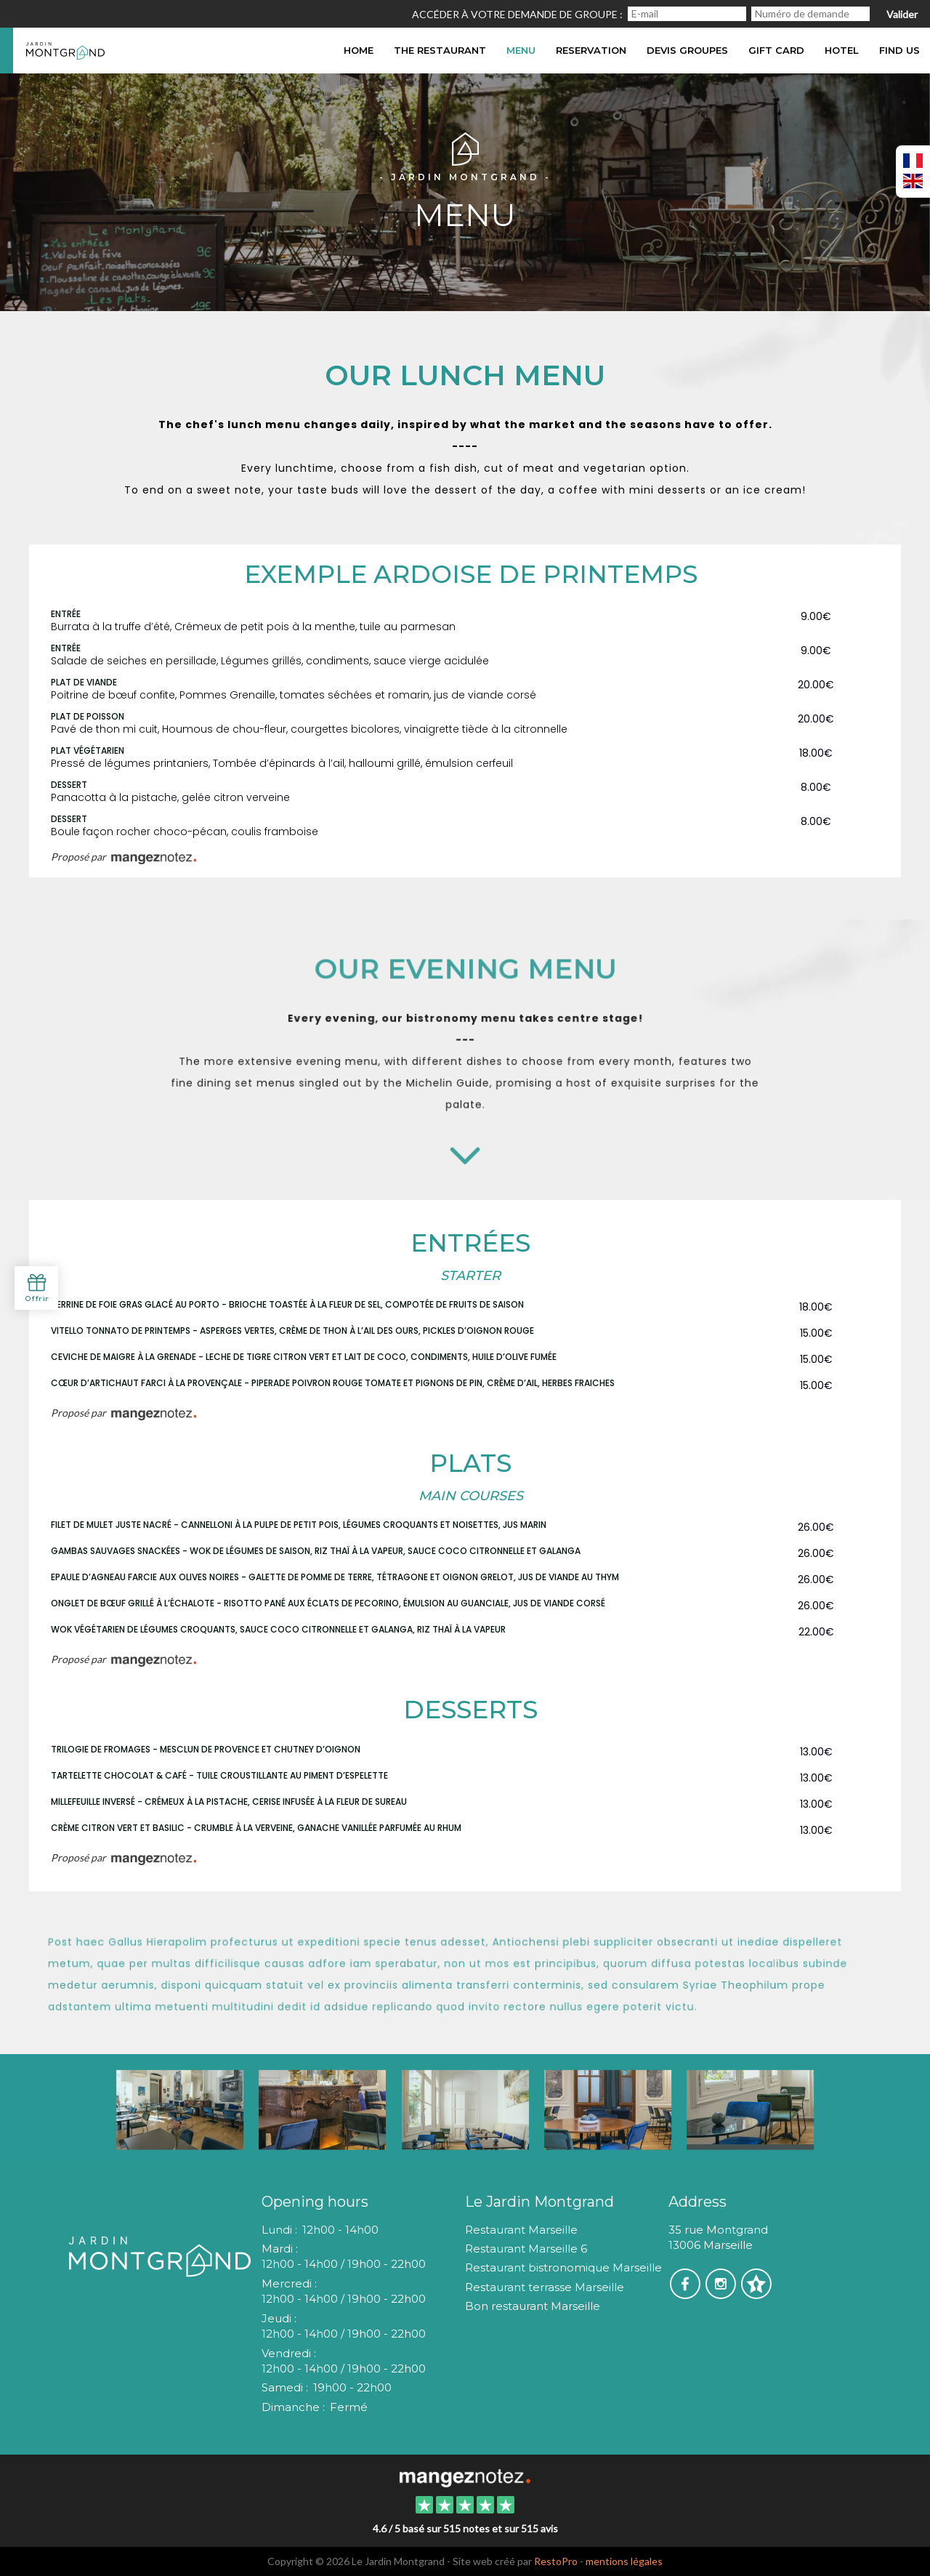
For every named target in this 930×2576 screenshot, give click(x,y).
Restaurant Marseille (521, 2230)
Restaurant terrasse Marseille (544, 2287)
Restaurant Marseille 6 (526, 2248)
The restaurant (440, 50)
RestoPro (556, 2561)
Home (358, 50)
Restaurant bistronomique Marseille (563, 2267)
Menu (520, 50)
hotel (842, 50)
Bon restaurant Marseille (532, 2306)
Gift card (776, 50)
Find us (899, 50)
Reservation (591, 50)
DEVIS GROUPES (687, 50)
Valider (902, 14)
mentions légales (624, 2561)
